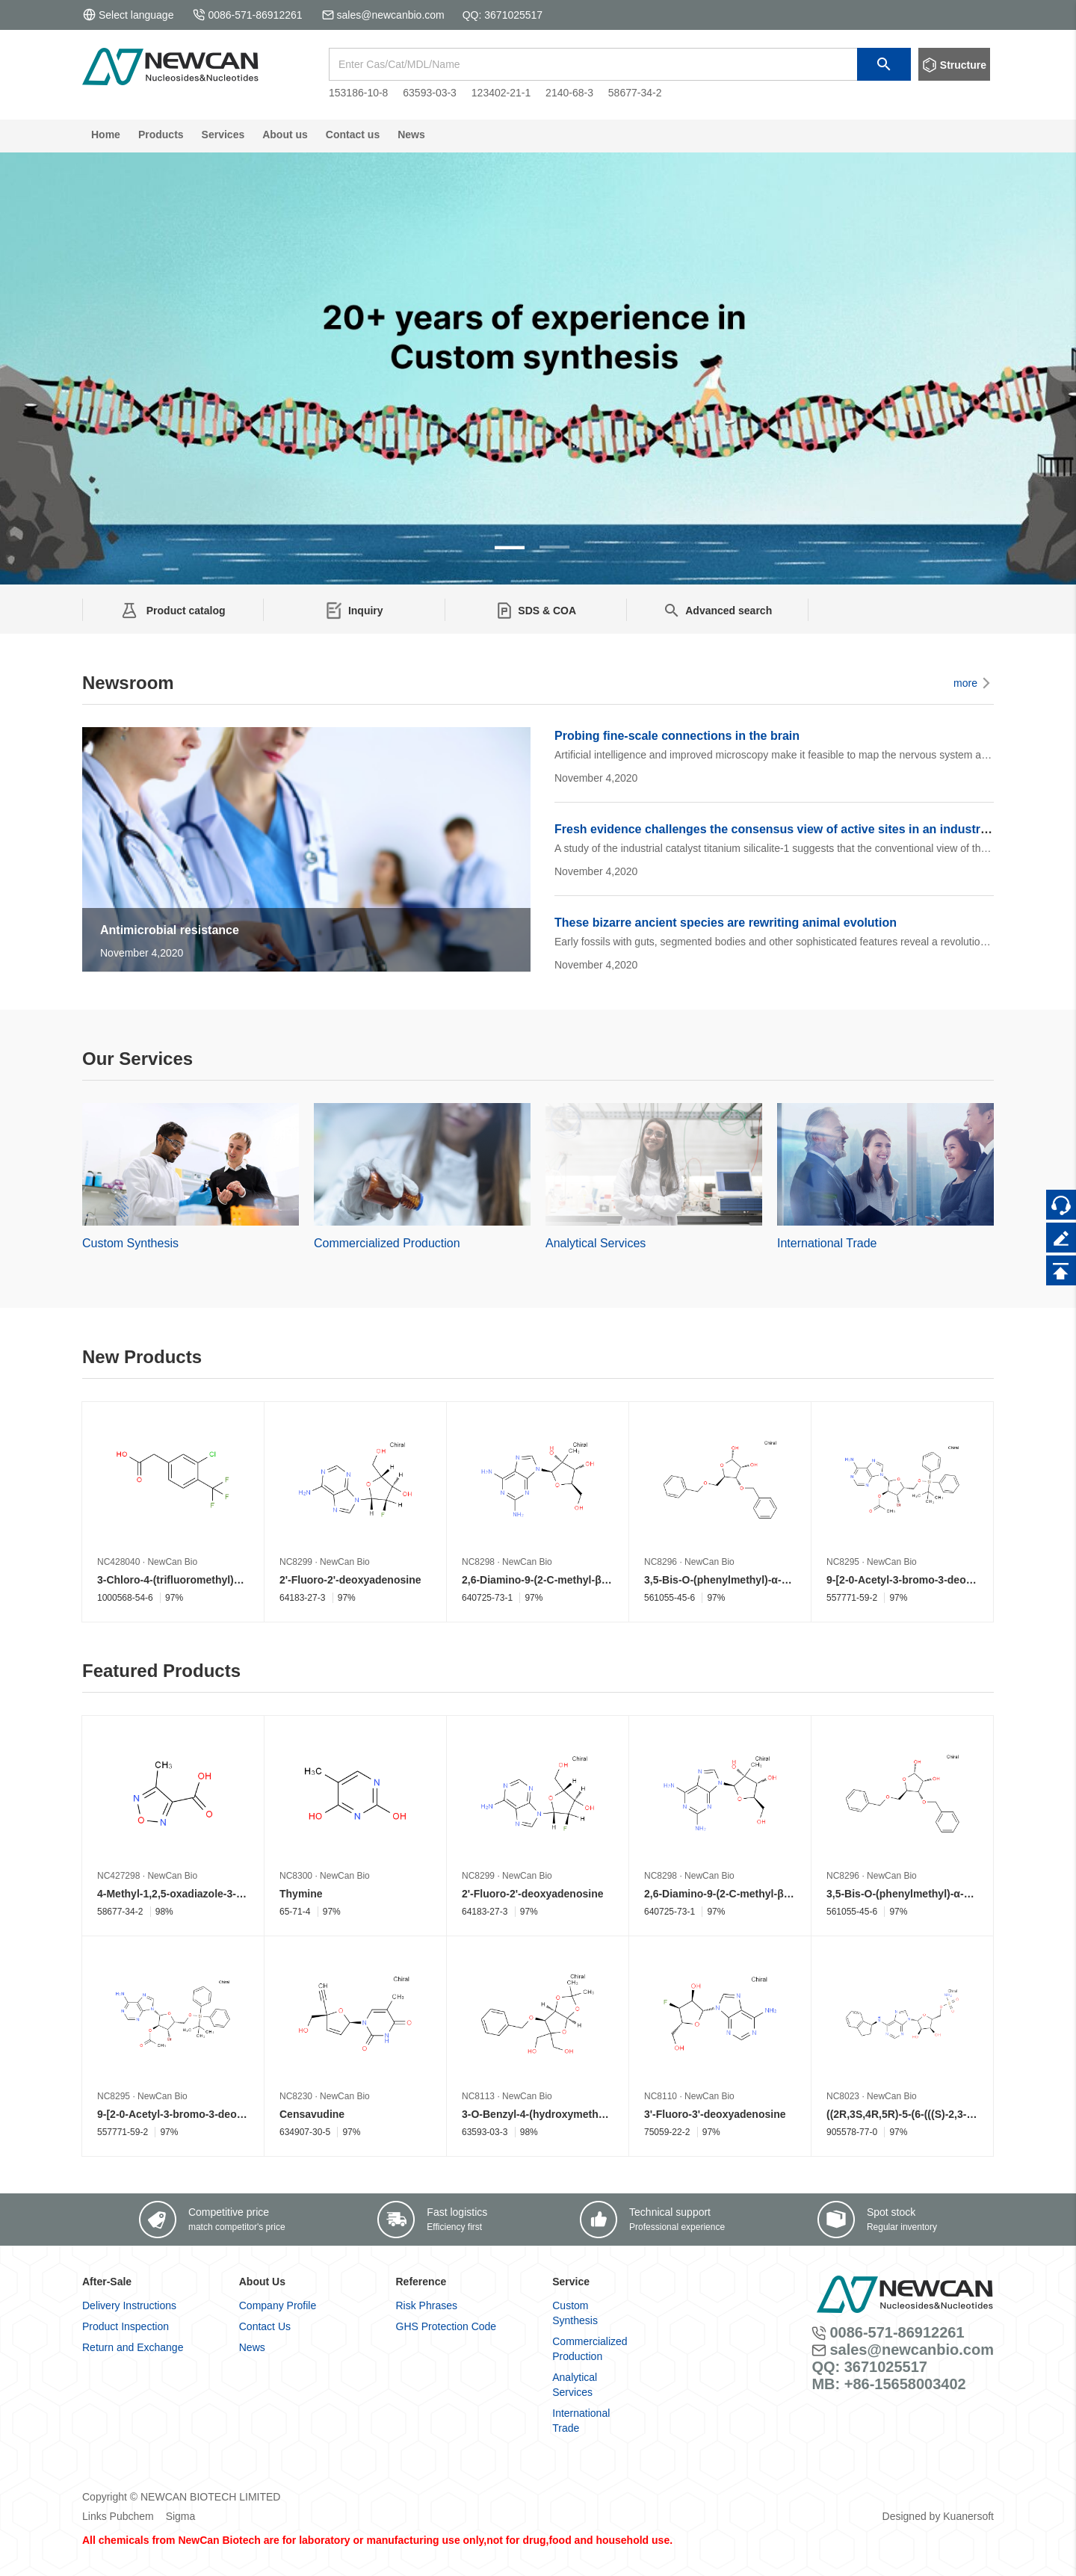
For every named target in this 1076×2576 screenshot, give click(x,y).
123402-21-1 (501, 93)
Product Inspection (125, 2326)
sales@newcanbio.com (391, 15)
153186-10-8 (358, 93)
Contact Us (265, 2326)
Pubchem (132, 2516)
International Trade (826, 1243)
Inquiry (365, 611)
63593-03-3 (430, 93)
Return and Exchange (132, 2347)
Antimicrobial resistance (169, 930)
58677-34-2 (635, 93)
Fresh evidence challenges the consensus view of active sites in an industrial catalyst (798, 829)
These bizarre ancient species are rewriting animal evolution (725, 922)
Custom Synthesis (130, 1243)
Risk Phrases (426, 2305)
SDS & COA (547, 611)
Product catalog (184, 611)
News (252, 2347)
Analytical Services (595, 1243)
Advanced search (728, 611)
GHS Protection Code (446, 2326)
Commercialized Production (387, 1243)
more (973, 683)
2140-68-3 (569, 93)
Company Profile (278, 2305)
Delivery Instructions (129, 2305)
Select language (127, 14)
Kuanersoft (968, 2516)
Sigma (181, 2516)
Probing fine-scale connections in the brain (677, 735)
